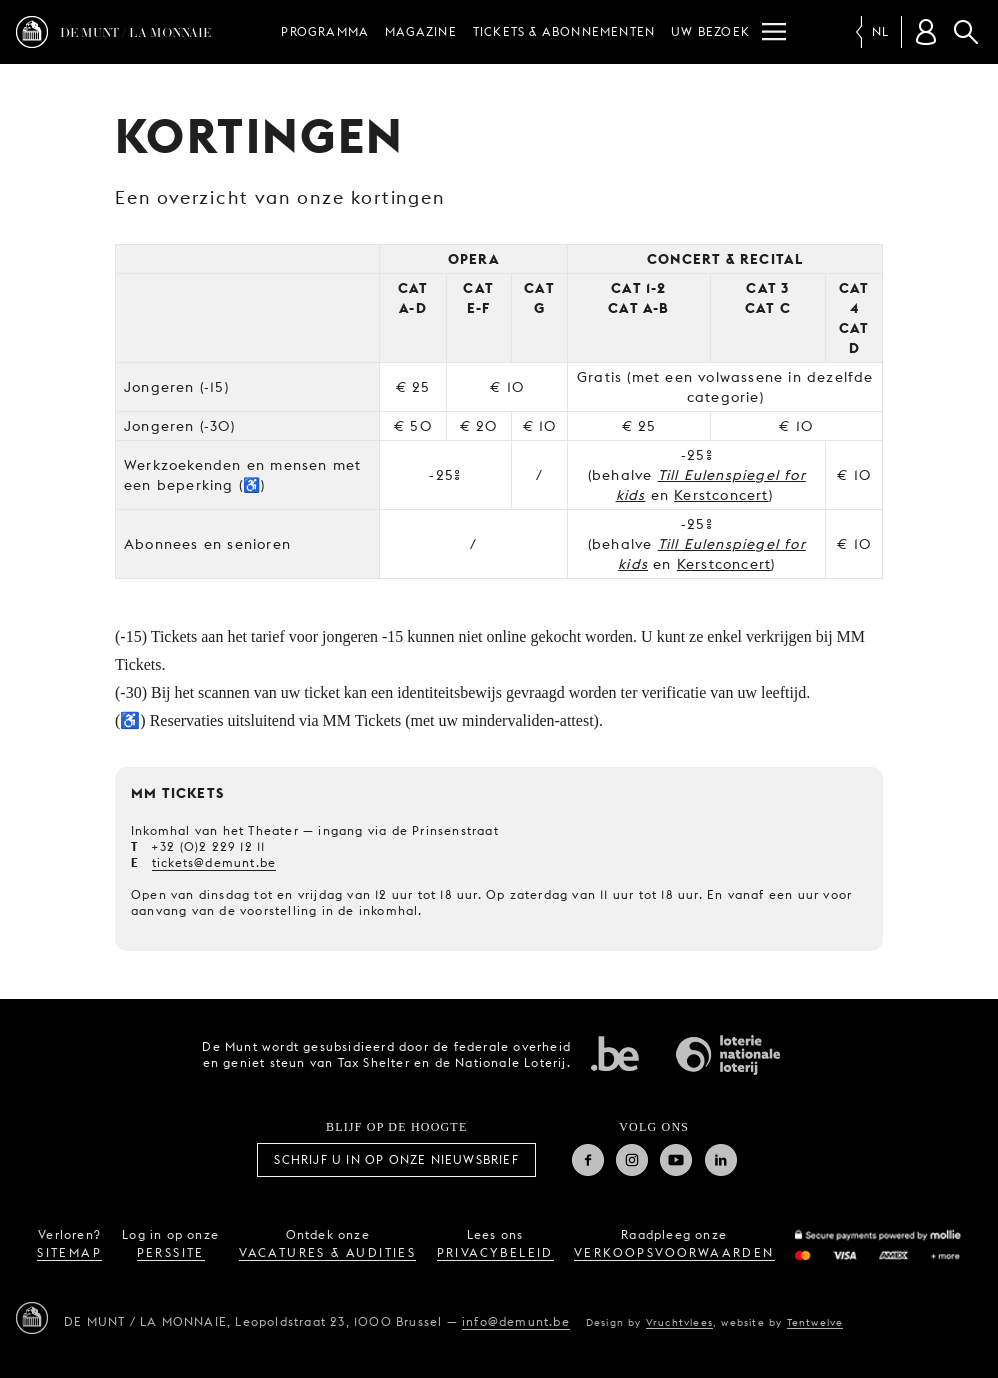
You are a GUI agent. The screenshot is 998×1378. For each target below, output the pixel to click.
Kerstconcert (721, 495)
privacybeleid (495, 1252)
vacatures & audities (327, 1252)
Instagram (632, 1160)
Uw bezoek (710, 31)
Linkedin (721, 1160)
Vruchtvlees (679, 1322)
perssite (171, 1252)
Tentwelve (815, 1322)
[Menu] (774, 32)
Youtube (676, 1160)
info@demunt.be (516, 1321)
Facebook (588, 1160)
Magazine (421, 31)
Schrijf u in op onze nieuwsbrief (396, 1159)
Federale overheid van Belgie (615, 1053)
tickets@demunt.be (214, 862)
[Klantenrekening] (926, 32)
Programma (325, 31)
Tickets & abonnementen (564, 31)
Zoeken (966, 32)
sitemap (69, 1252)
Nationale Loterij (728, 1055)
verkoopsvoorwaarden (674, 1252)
